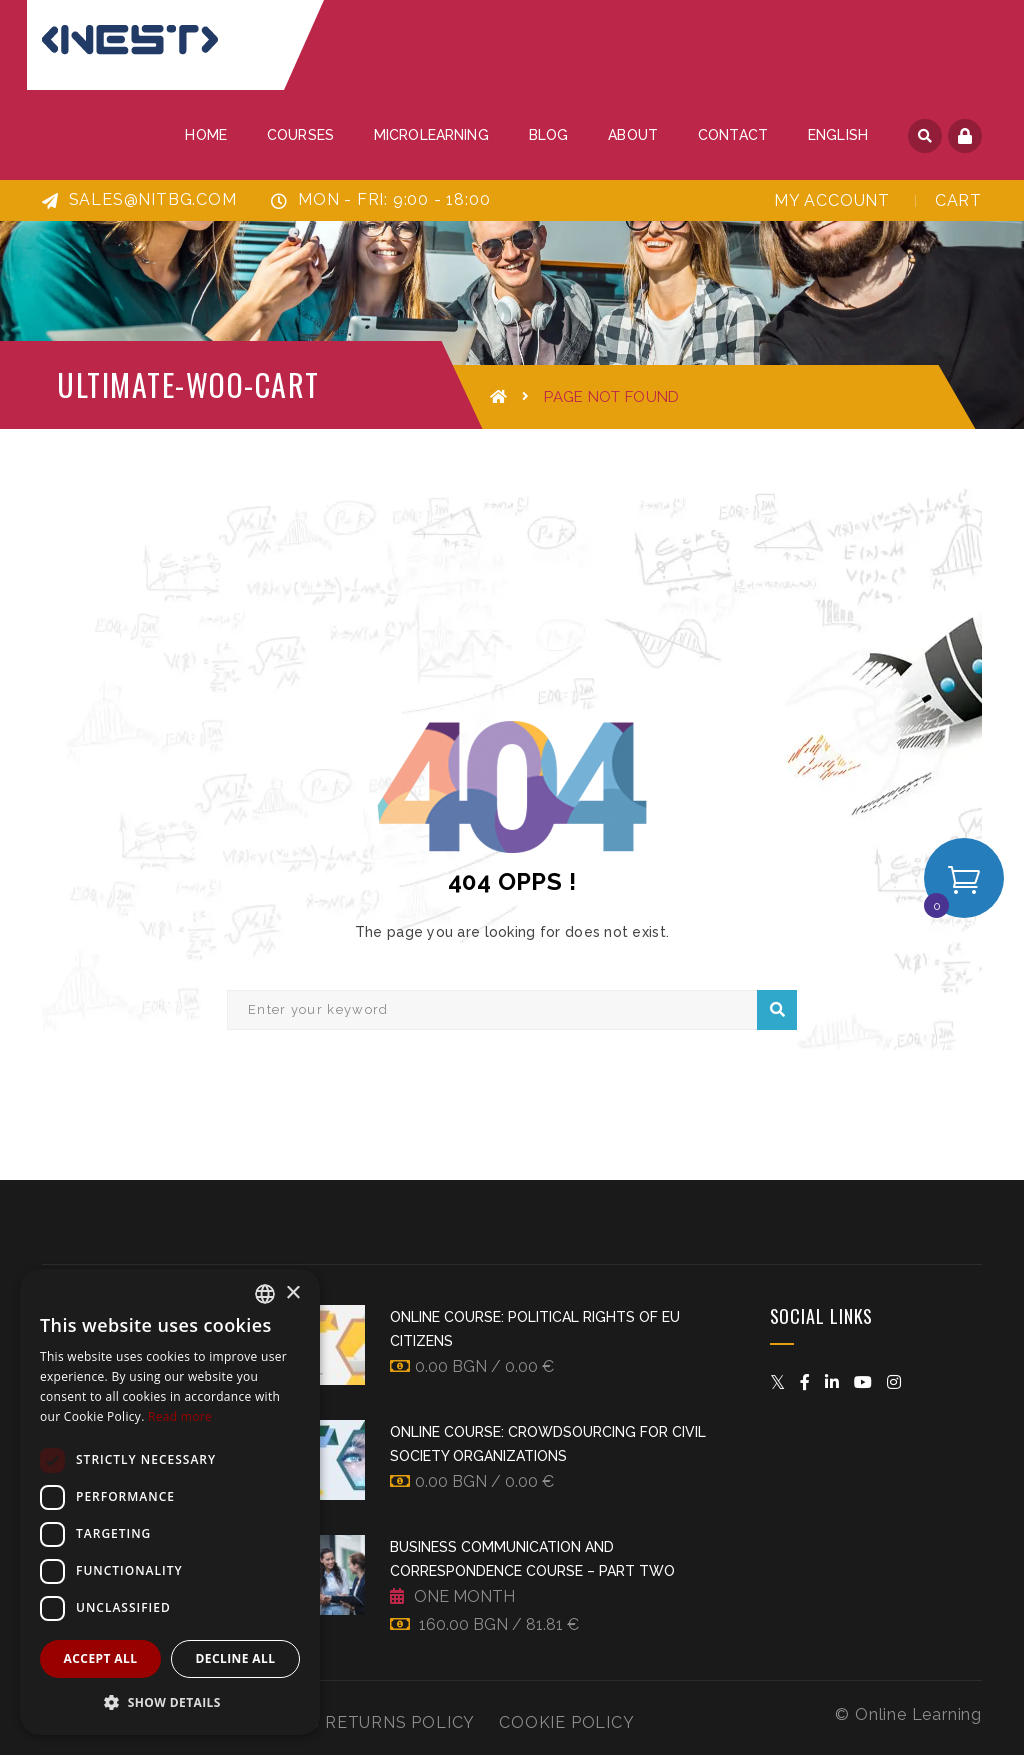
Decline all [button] (236, 1658)
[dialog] (170, 1502)
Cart (958, 200)
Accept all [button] (101, 1658)
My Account (832, 200)
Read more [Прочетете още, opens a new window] (180, 1416)
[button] (170, 1703)
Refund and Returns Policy (341, 1722)
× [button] (292, 1293)
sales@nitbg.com (139, 199)
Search (777, 1010)
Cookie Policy (566, 1722)
